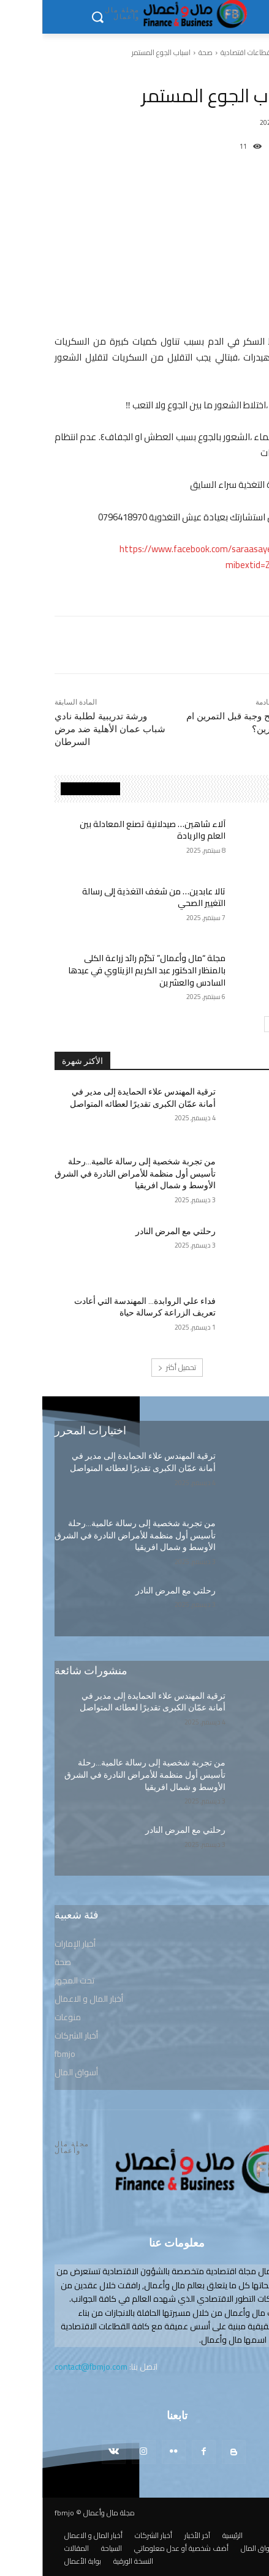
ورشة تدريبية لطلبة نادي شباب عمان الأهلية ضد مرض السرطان (67, 729)
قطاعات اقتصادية (203, 52)
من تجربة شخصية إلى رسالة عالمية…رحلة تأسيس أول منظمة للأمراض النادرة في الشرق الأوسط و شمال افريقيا (92, 1173)
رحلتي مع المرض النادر (133, 1231)
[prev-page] (244, 1024)
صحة (163, 52)
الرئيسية (247, 52)
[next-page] (229, 1024)
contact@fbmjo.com (48, 2367)
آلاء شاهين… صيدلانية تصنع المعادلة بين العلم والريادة (110, 830)
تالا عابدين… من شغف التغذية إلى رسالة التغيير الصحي (111, 897)
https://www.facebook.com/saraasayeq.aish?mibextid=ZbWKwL (167, 557)
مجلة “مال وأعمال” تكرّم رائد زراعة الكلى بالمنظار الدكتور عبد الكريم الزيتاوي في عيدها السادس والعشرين (104, 970)
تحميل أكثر (135, 1367)
